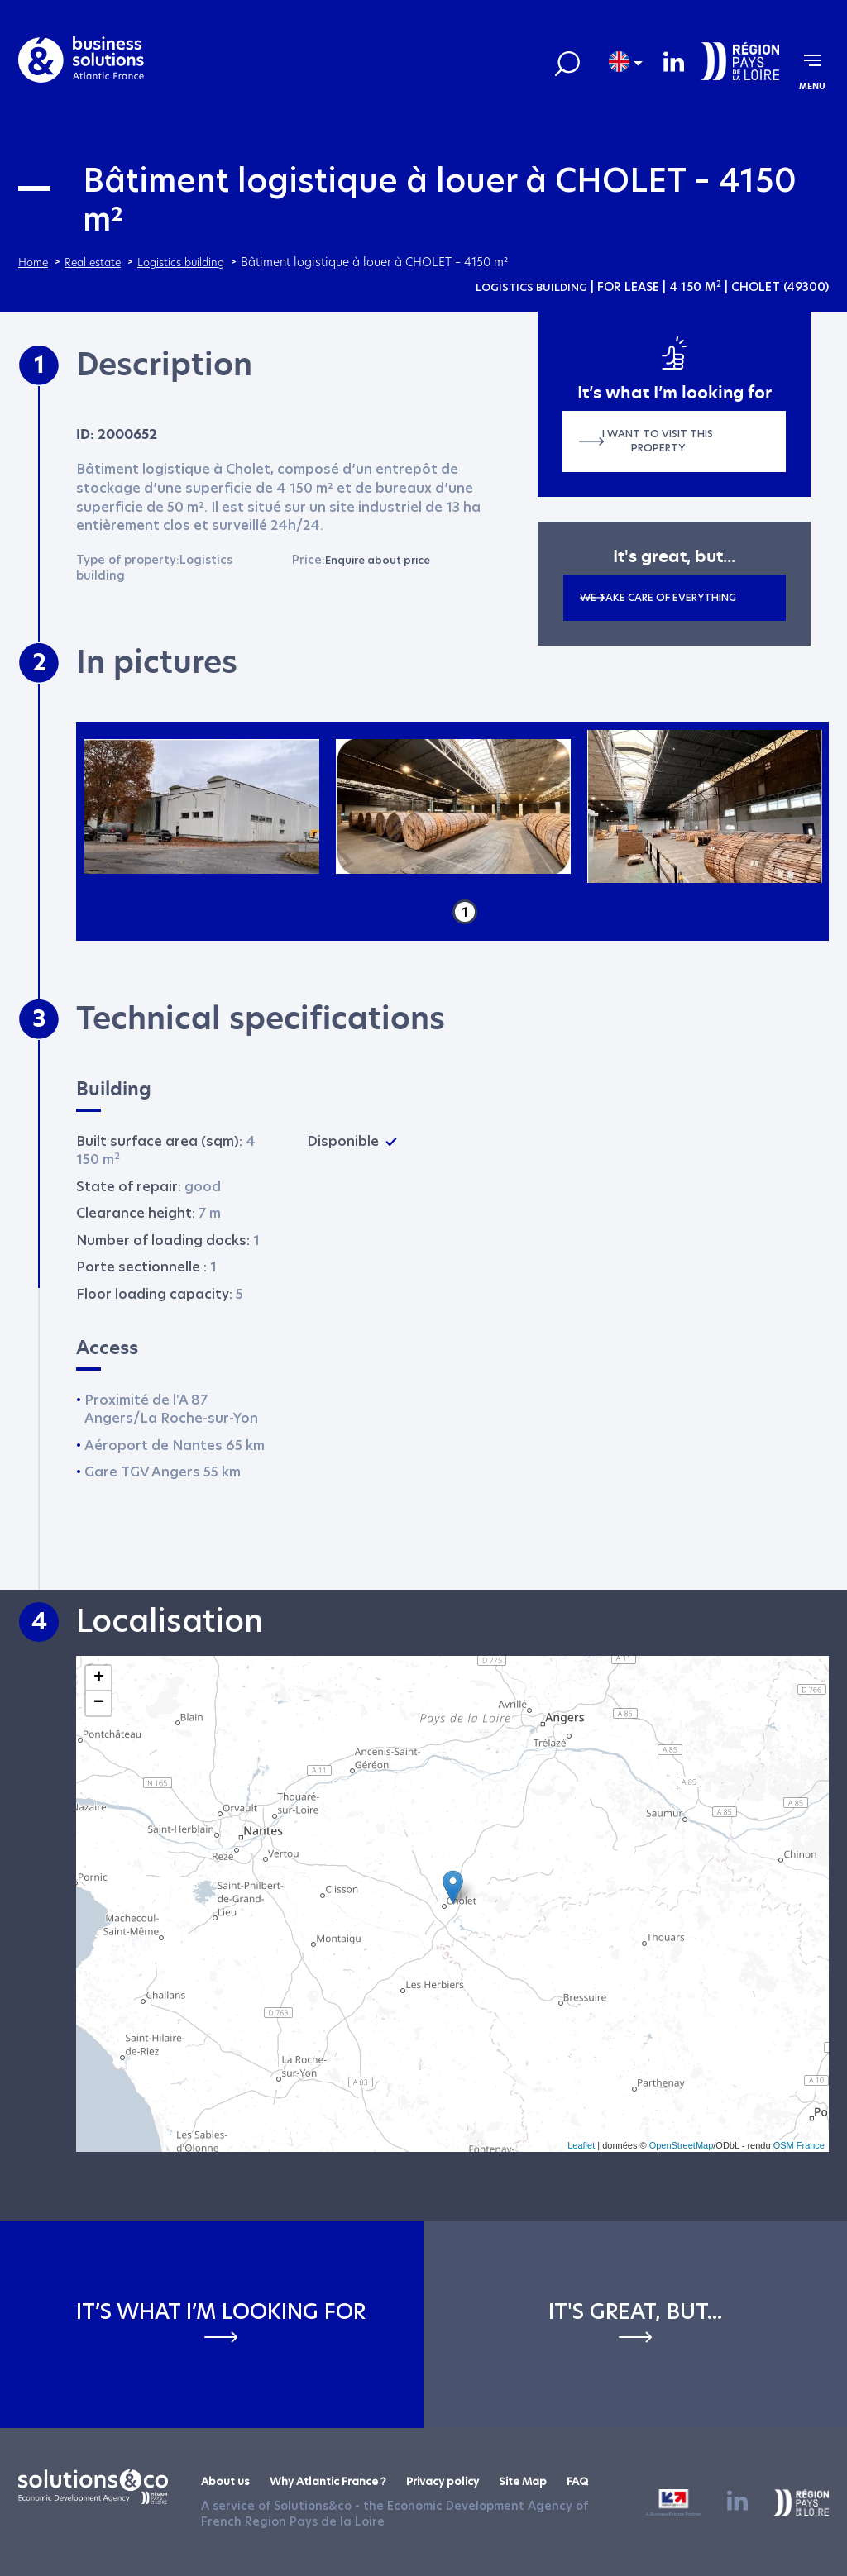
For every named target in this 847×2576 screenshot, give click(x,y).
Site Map (554, 2481)
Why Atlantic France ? (340, 2481)
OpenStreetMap (681, 2145)
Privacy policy (467, 2481)
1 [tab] (465, 912)
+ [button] (98, 1678)
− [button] (98, 1703)
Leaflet (581, 2145)
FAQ (613, 2481)
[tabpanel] (202, 807)
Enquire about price (384, 559)
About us (227, 2481)
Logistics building (527, 287)
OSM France (799, 2145)
